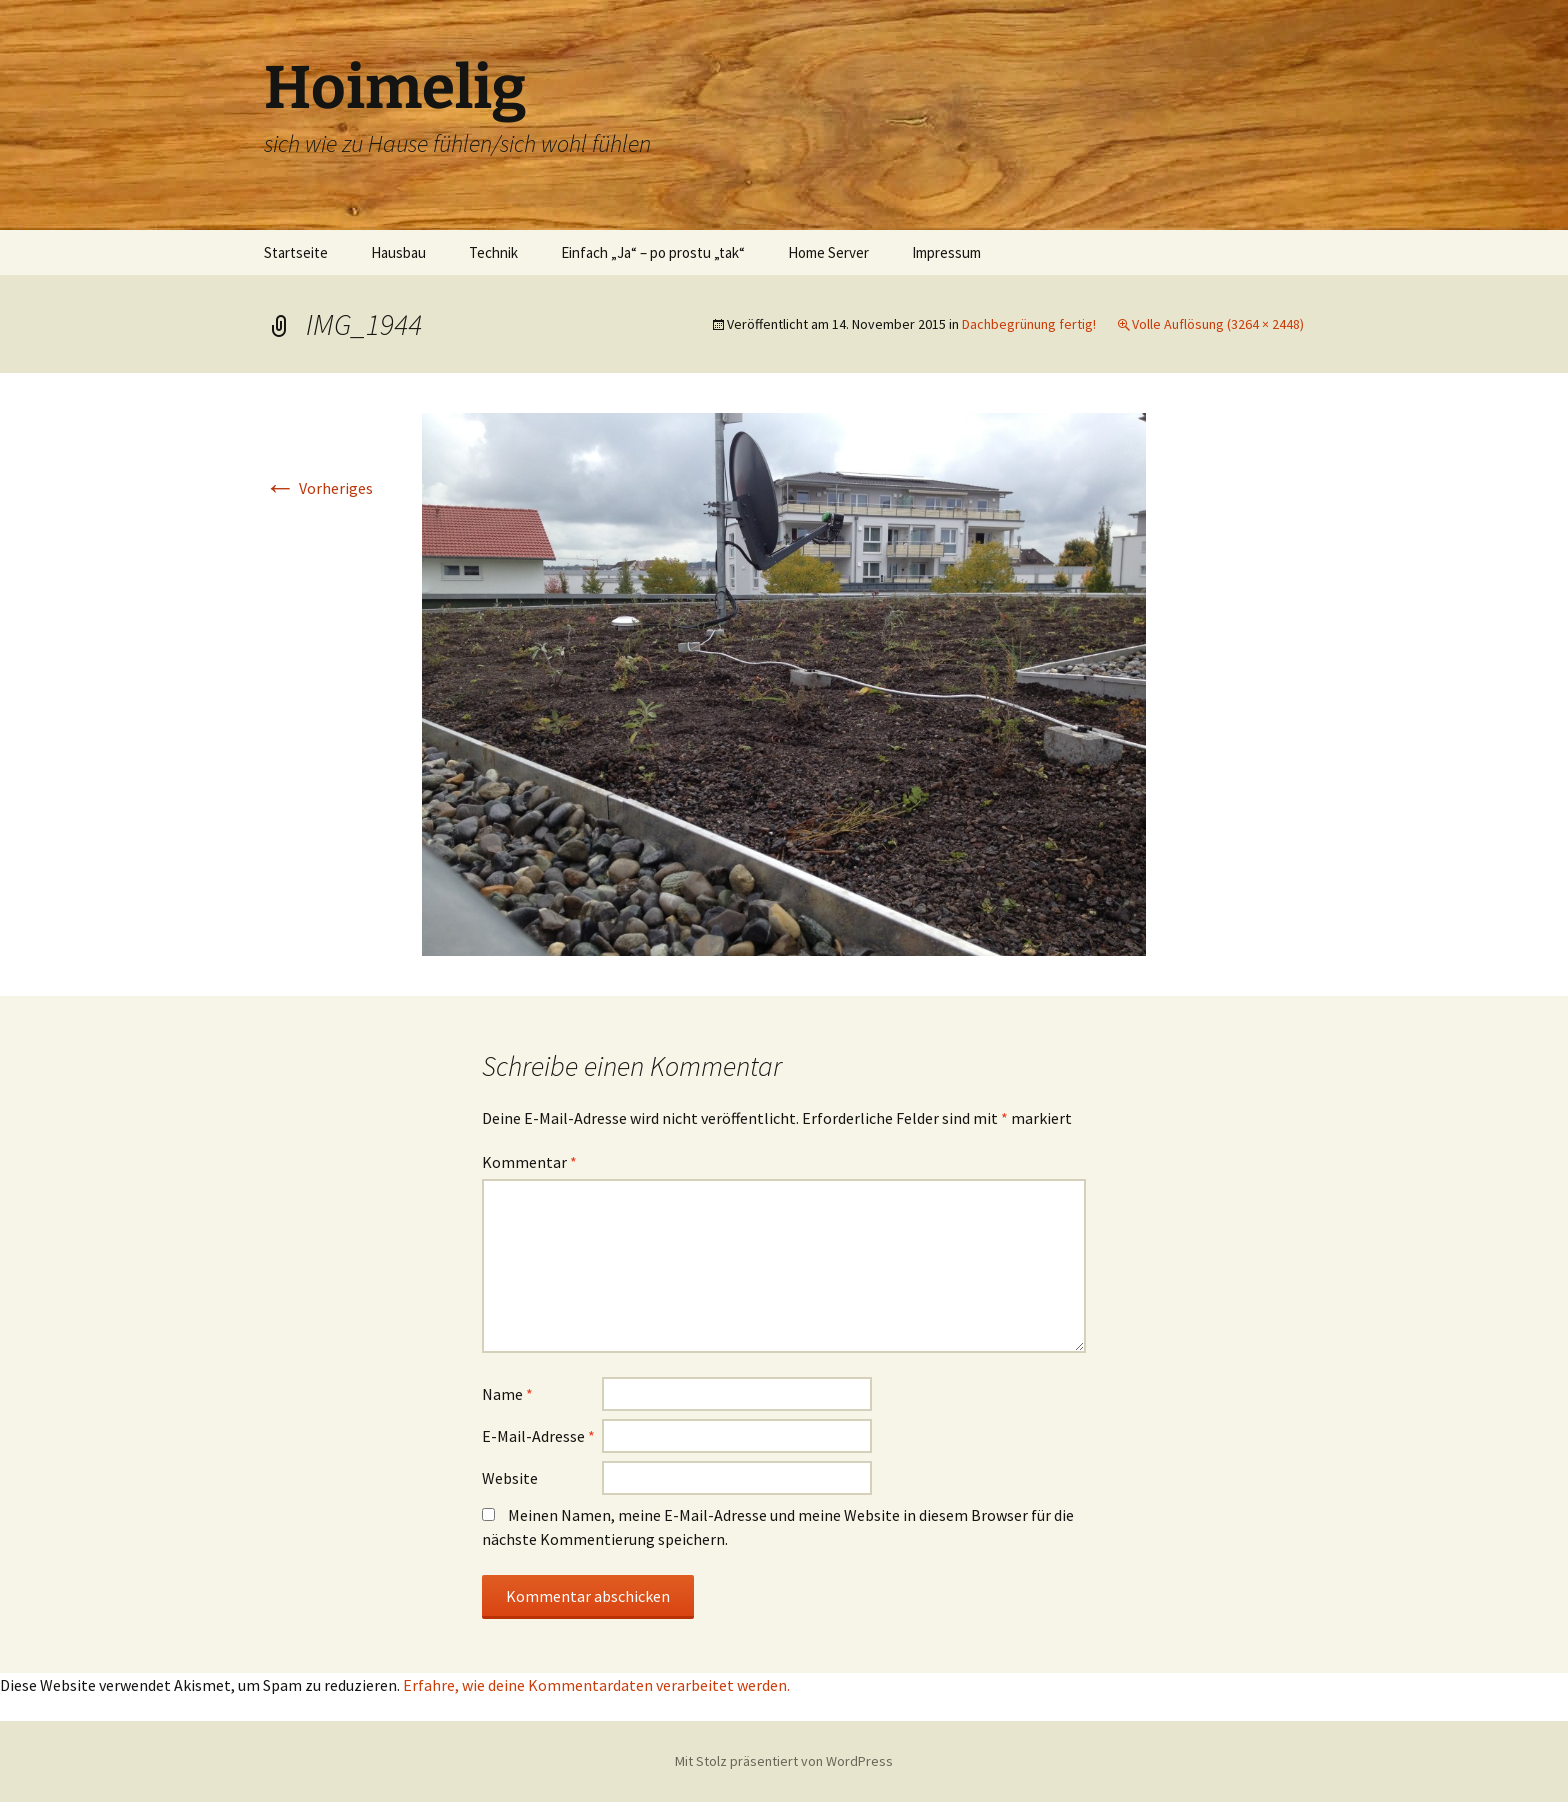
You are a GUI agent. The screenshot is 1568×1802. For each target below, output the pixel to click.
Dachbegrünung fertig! (1029, 324)
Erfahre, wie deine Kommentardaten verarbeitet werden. (596, 1685)
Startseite (296, 252)
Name (507, 1394)
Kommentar (529, 1162)
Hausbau (398, 252)
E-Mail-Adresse (538, 1436)
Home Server (828, 252)
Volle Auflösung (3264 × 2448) (1218, 324)
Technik (493, 252)
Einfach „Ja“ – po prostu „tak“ (653, 252)
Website (510, 1478)
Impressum (946, 252)
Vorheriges (318, 488)
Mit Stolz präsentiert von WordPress (784, 1761)
